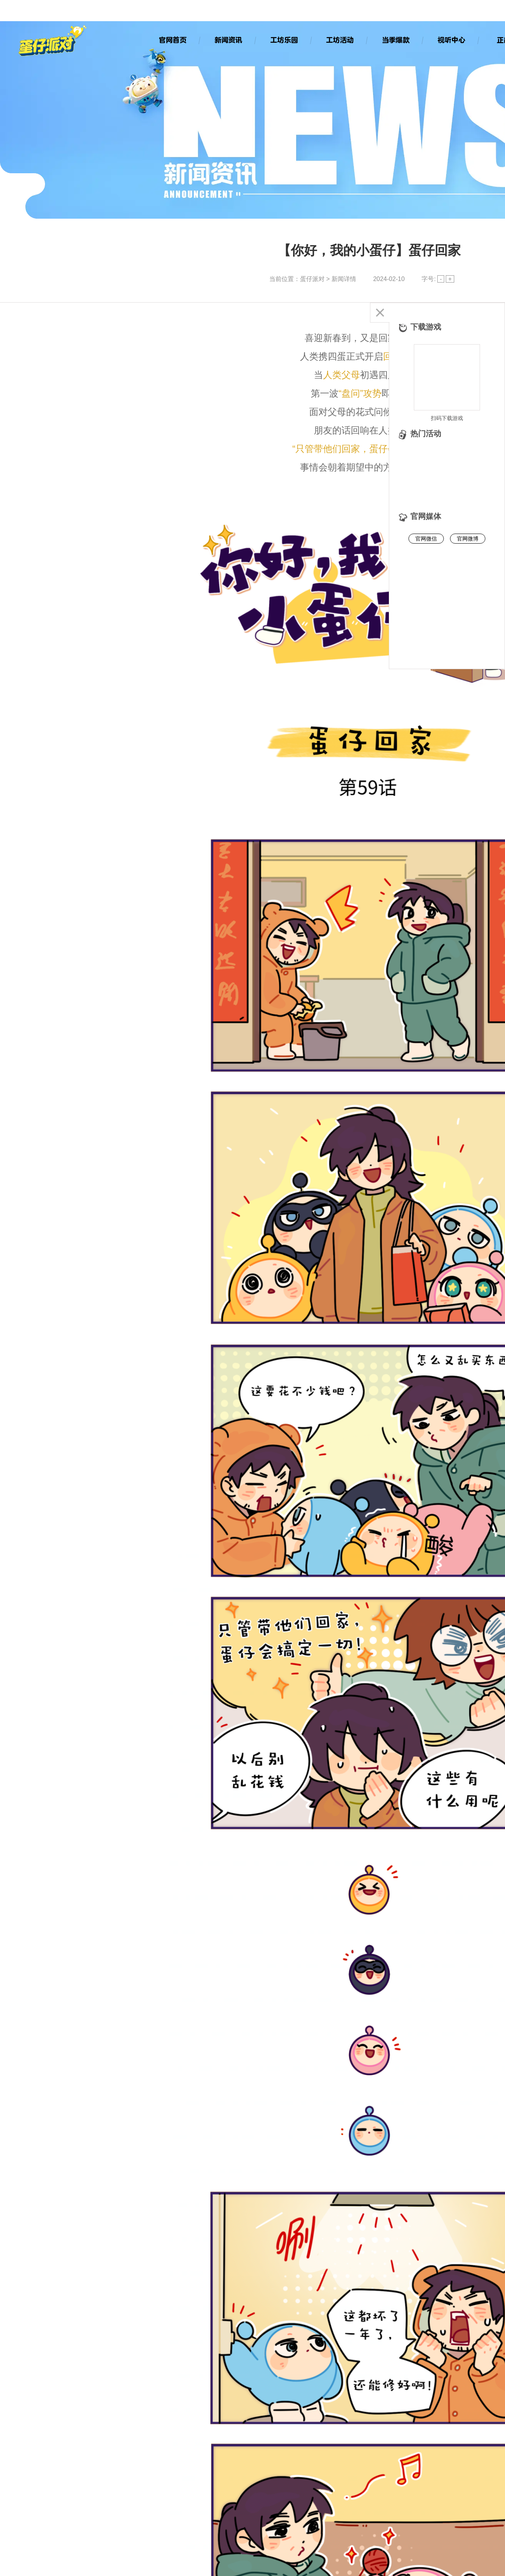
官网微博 (467, 539)
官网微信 (426, 539)
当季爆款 (395, 40)
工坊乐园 (284, 40)
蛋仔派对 (312, 279)
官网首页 (172, 40)
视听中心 (451, 40)
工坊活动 (339, 40)
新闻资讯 (228, 40)
